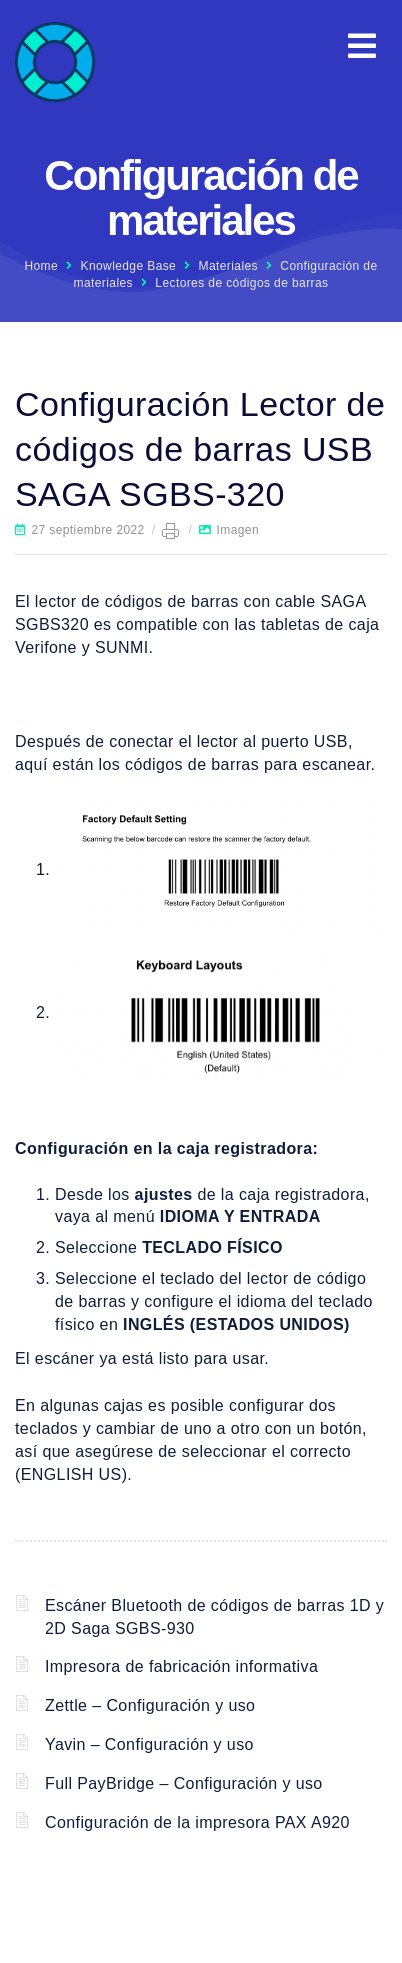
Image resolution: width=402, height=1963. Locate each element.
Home (41, 266)
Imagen (238, 530)
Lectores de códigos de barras (241, 283)
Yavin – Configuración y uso (149, 1744)
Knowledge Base (129, 266)
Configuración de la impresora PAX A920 (197, 1822)
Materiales (228, 266)
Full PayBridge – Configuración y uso (184, 1783)
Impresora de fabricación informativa (181, 1666)
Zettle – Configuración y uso (150, 1705)
